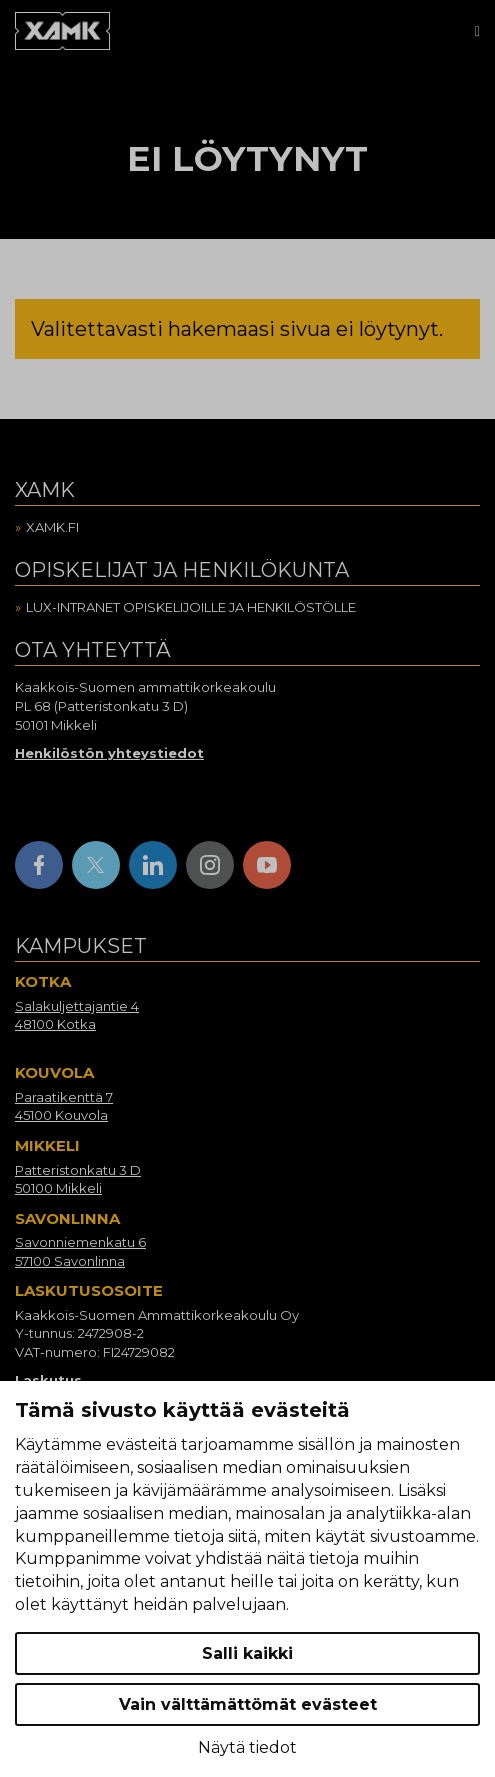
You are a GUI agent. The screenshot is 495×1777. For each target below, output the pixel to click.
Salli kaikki (247, 1653)
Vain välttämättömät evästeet (248, 1704)
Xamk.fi (52, 527)
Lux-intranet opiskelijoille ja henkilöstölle (191, 607)
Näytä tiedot (247, 1747)
